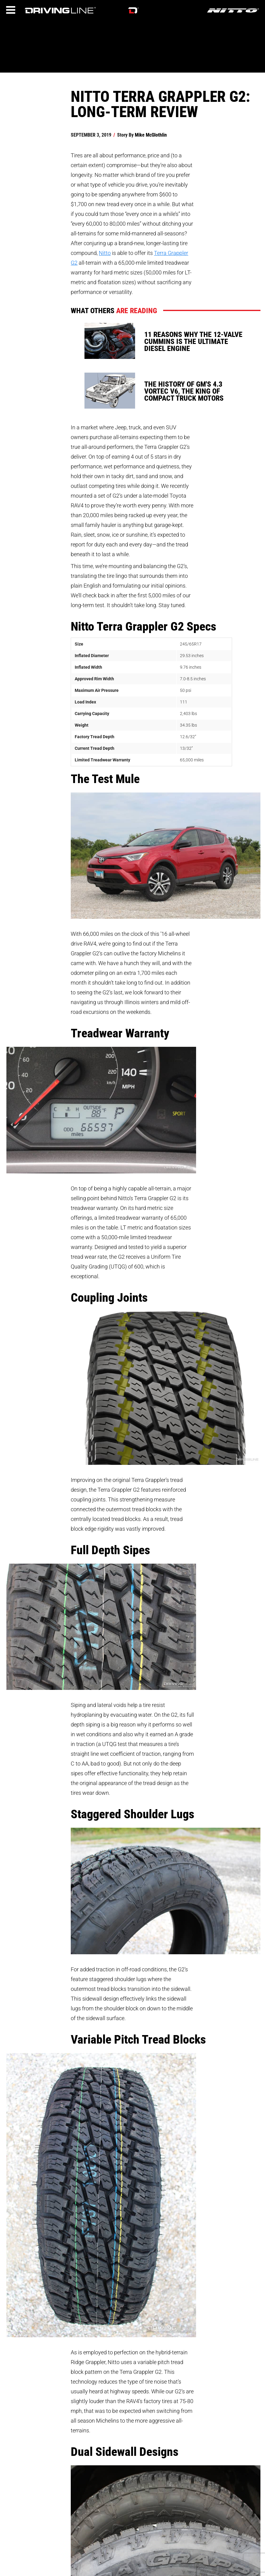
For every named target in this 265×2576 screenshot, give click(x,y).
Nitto (105, 252)
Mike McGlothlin (151, 134)
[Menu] (10, 10)
